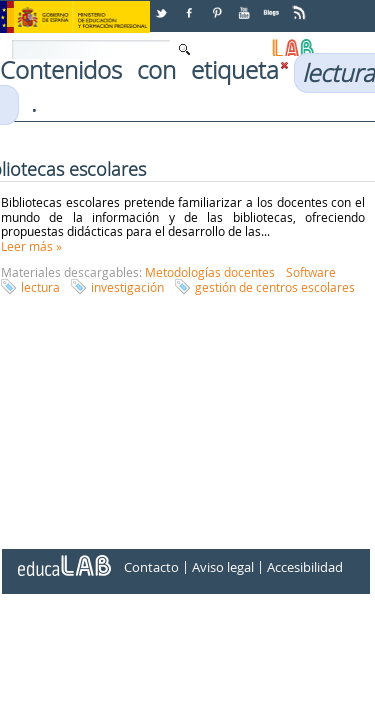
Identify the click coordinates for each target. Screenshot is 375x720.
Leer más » (31, 246)
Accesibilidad (305, 567)
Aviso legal (223, 567)
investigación (127, 287)
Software (311, 272)
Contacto (151, 567)
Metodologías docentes (210, 272)
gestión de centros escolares (275, 287)
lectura (40, 287)
